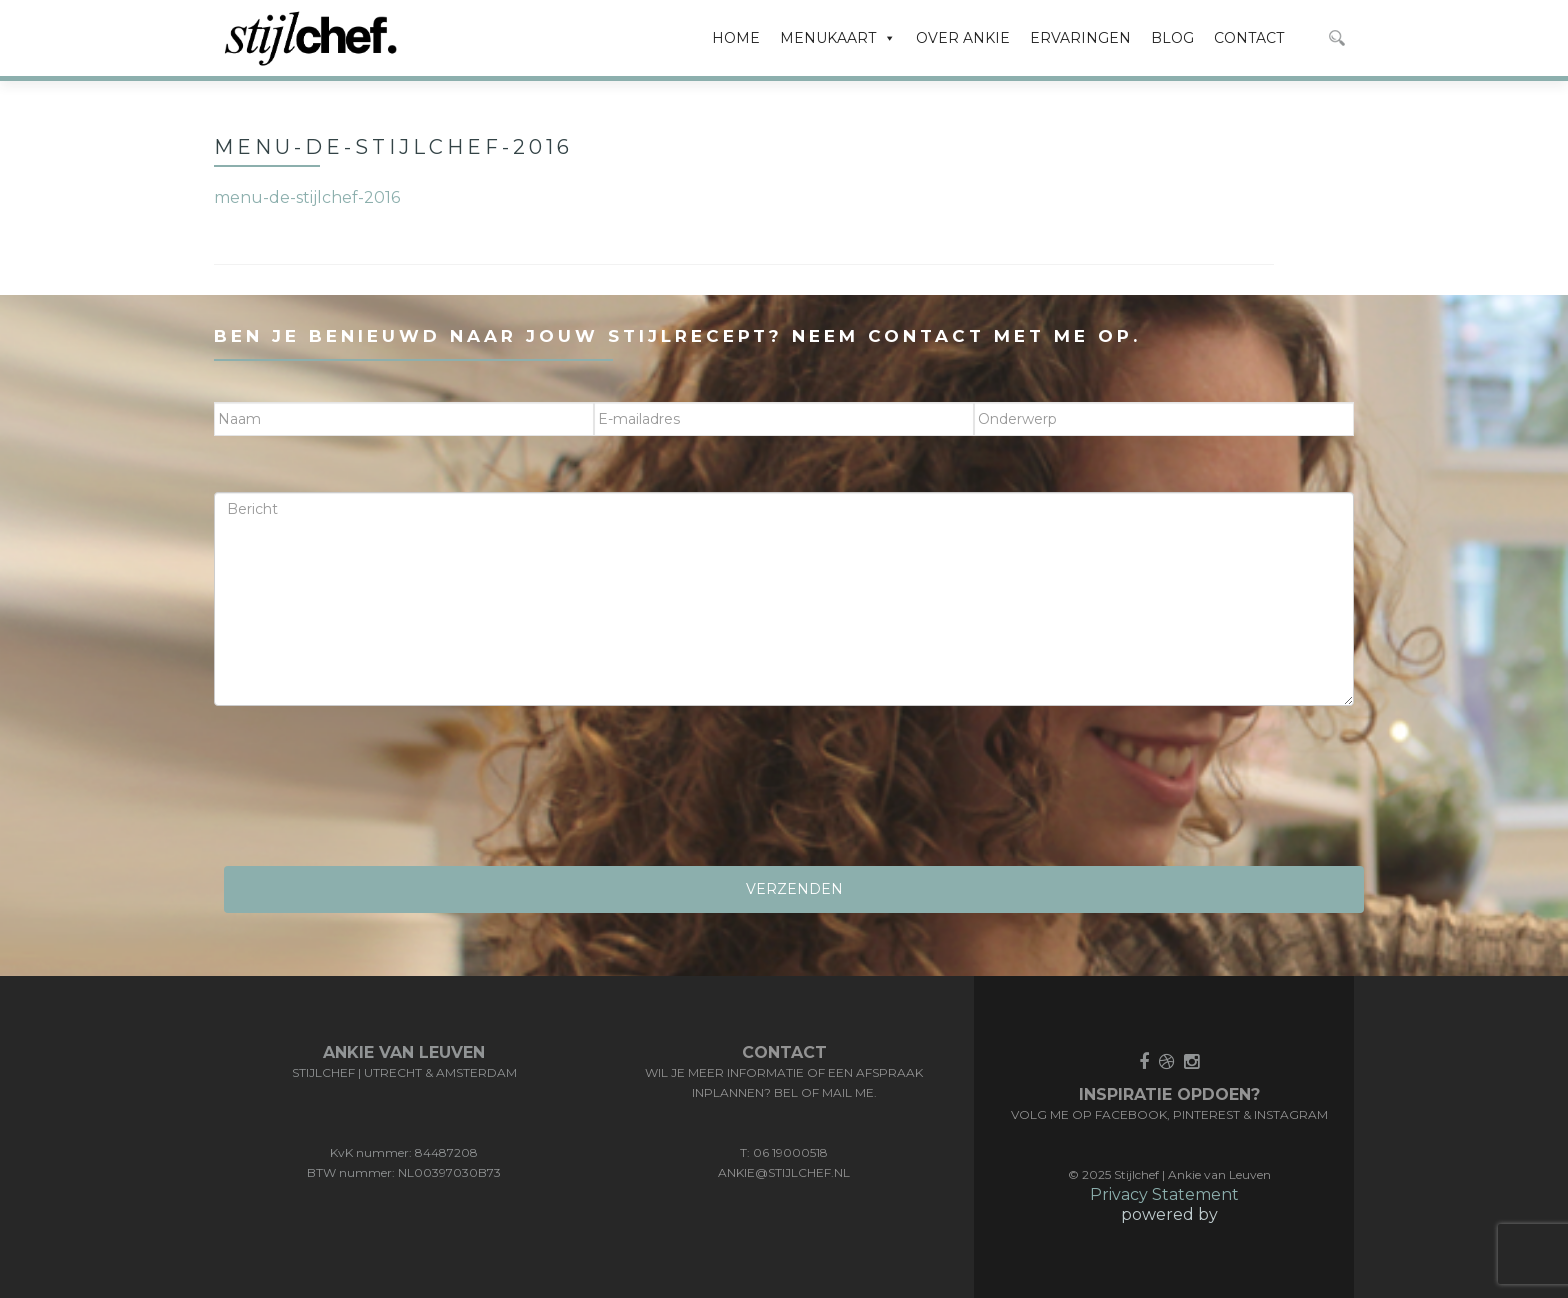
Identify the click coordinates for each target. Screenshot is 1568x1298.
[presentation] (366, 793)
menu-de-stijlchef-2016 (307, 197)
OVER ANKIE (963, 38)
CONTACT (1249, 38)
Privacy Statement (1164, 1194)
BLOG (1172, 38)
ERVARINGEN (1080, 38)
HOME (736, 38)
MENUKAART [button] (838, 38)
